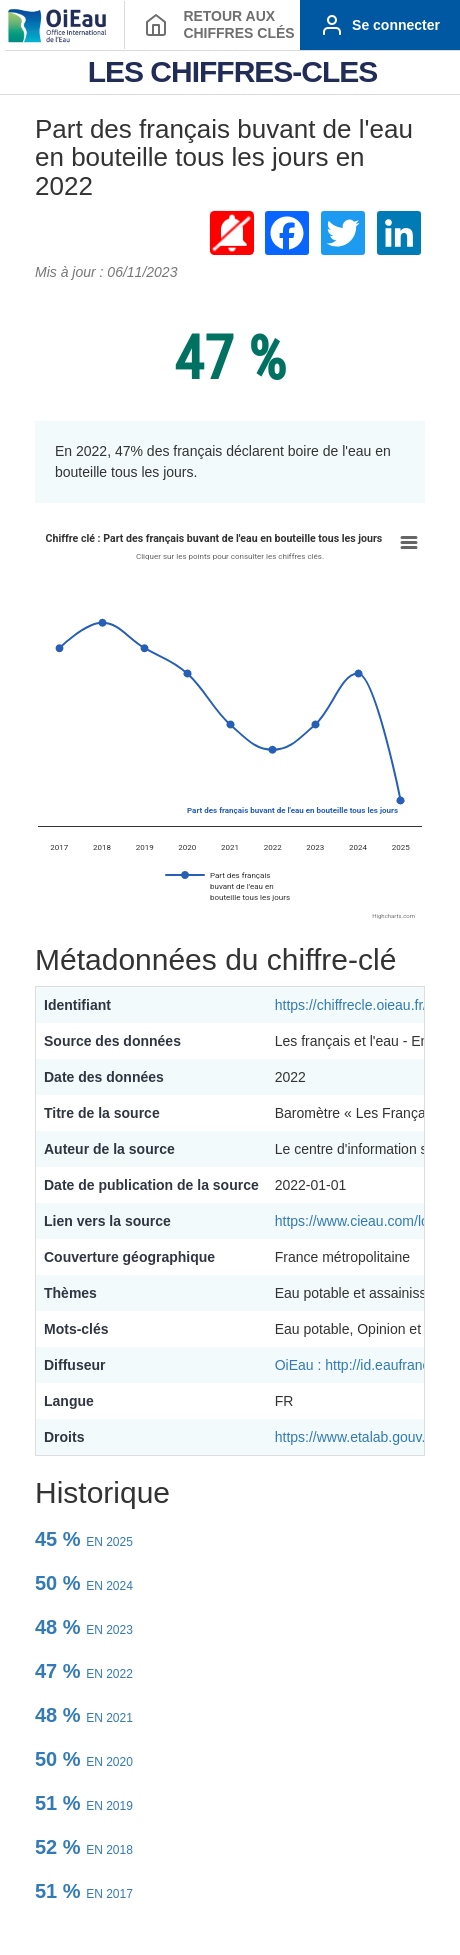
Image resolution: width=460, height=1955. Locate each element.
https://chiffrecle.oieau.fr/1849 (366, 1005)
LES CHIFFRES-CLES (233, 71)
